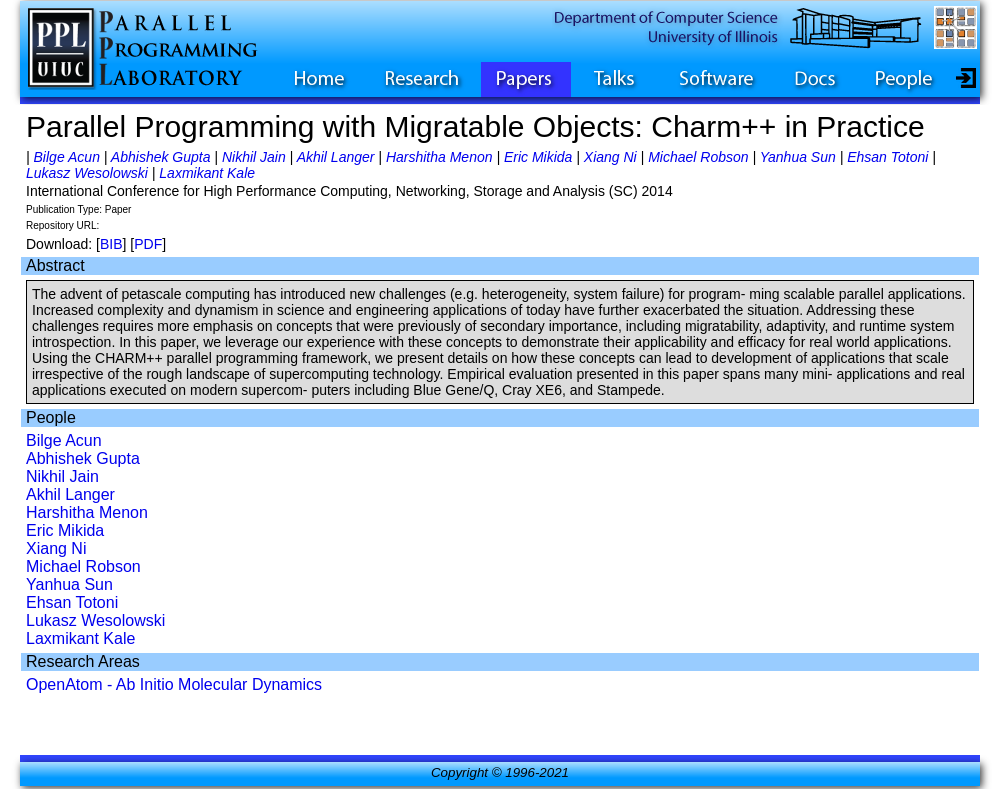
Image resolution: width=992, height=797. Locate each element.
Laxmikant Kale (207, 173)
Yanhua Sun (798, 157)
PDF (148, 244)
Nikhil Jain (254, 157)
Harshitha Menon (439, 157)
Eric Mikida (538, 157)
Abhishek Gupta (161, 157)
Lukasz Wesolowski (87, 173)
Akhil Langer (336, 157)
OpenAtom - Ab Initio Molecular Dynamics (174, 684)
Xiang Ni (610, 157)
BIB (111, 244)
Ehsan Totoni (887, 157)
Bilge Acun (67, 157)
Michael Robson (698, 157)
